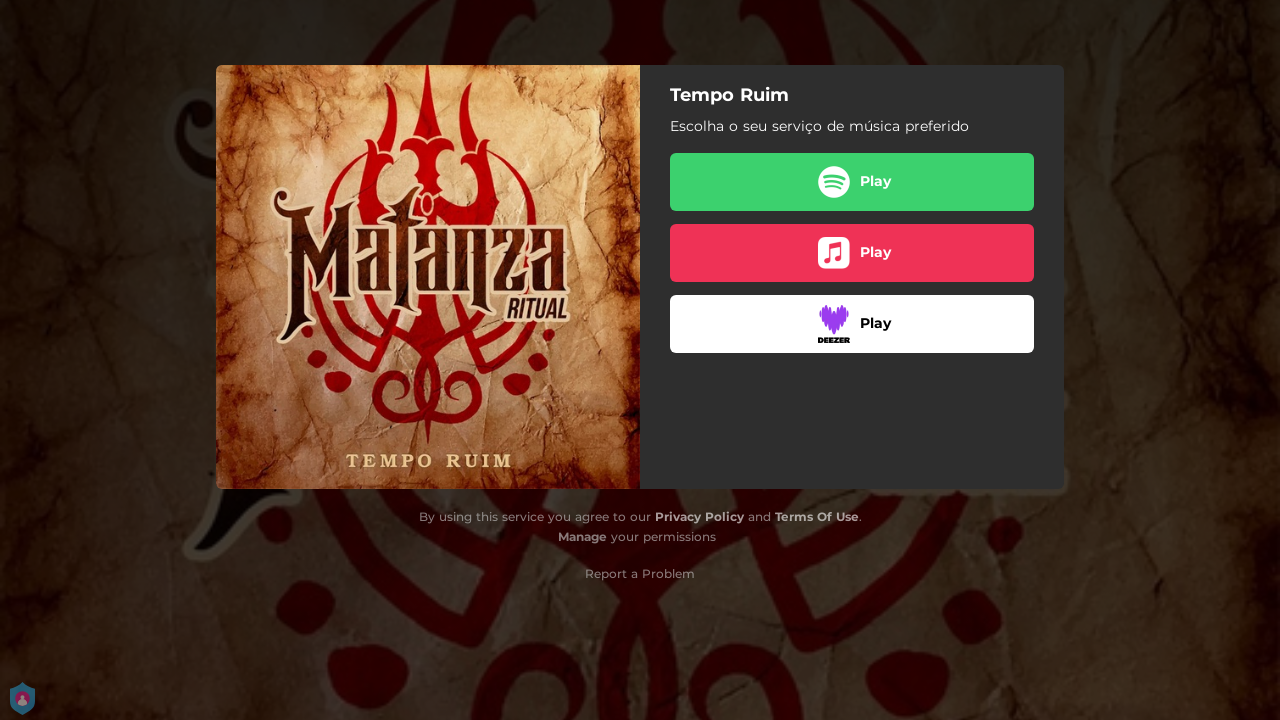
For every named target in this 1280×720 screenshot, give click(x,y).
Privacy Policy (699, 516)
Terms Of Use (817, 516)
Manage (582, 536)
